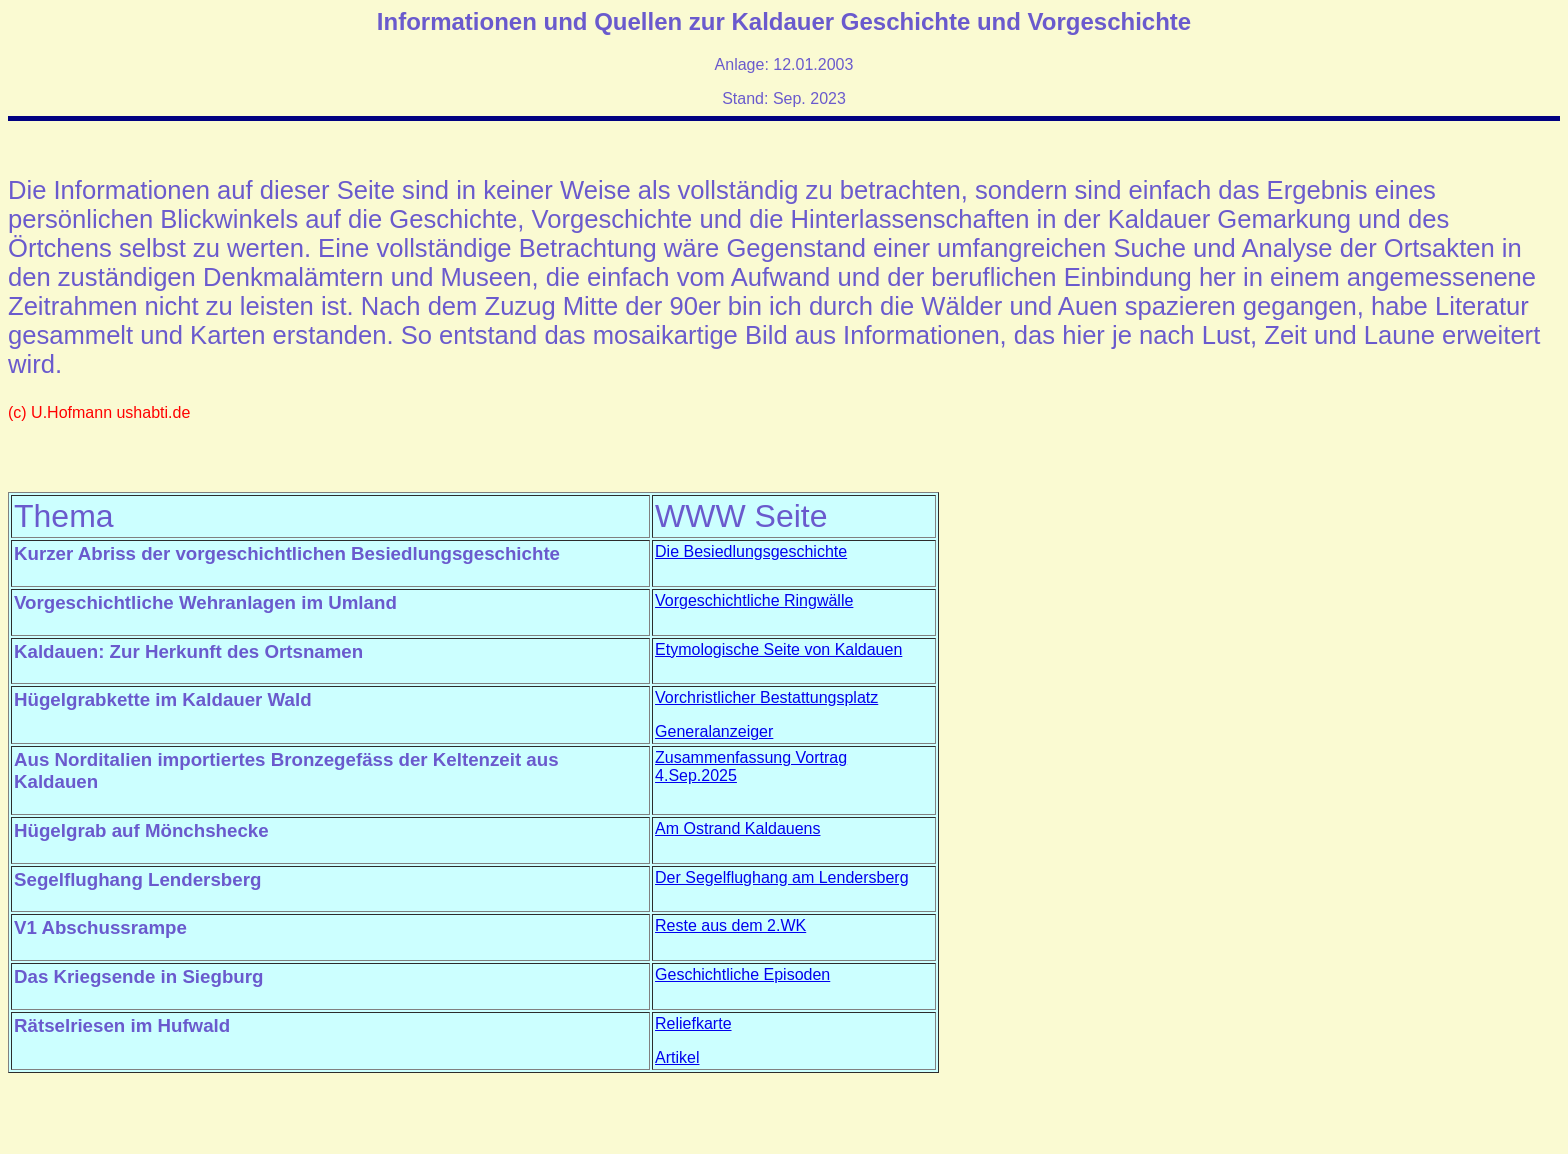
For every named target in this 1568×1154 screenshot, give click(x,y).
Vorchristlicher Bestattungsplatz (766, 697)
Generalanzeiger (714, 731)
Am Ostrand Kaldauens (737, 828)
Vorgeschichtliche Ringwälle (754, 600)
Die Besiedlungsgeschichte (751, 551)
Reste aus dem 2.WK (730, 925)
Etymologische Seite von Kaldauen (778, 649)
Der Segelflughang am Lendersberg (782, 877)
